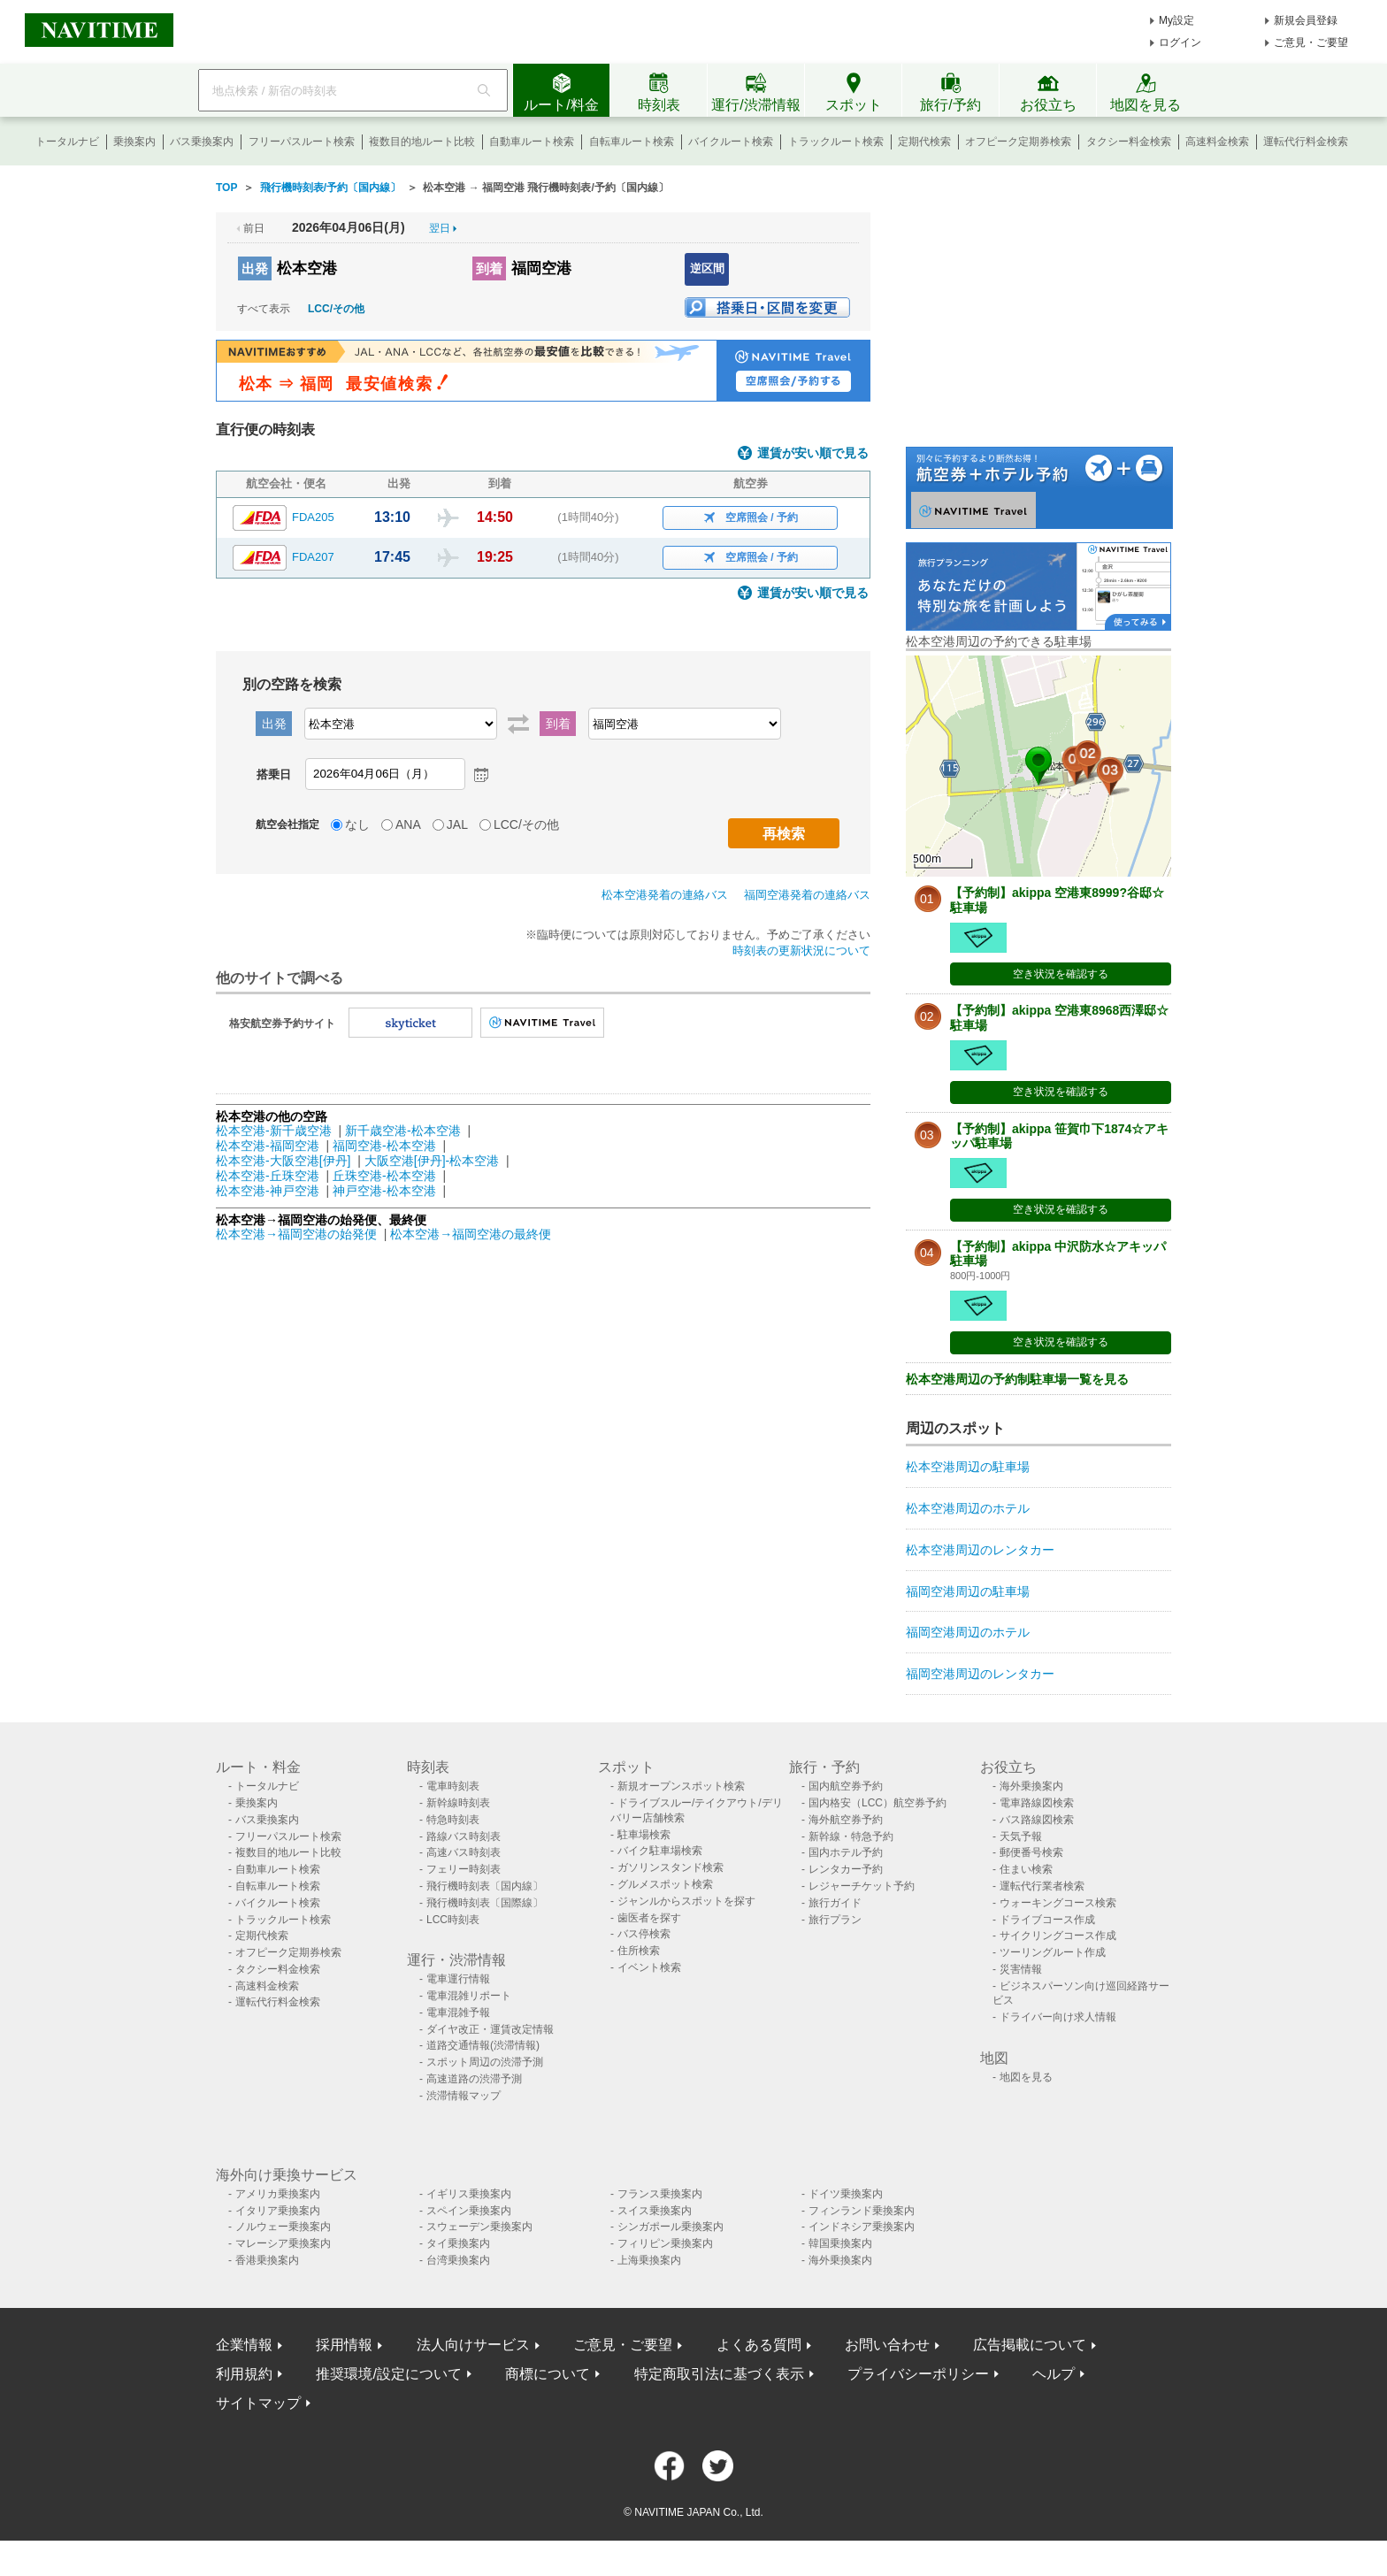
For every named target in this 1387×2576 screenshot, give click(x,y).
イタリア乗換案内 (277, 2210)
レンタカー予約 (845, 1869)
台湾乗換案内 (458, 2260)
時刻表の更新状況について (801, 950)
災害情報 (1021, 1969)
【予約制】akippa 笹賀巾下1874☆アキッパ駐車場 (1059, 1136)
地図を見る (1026, 2077)
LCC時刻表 (452, 1919)
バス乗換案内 (202, 141)
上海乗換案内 (649, 2260)
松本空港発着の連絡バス (665, 894)
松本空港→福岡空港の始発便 (298, 1234)
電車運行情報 (458, 1979)
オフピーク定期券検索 (1018, 141)
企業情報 (244, 2344)
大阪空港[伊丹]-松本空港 (431, 1161)
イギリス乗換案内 (468, 2194)
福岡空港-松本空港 (384, 1145)
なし (357, 824)
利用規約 (244, 2373)
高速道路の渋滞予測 (474, 2079)
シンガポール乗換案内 (670, 2226)
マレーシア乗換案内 (283, 2243)
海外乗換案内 (1031, 1786)
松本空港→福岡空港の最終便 (470, 1234)
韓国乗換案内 (840, 2243)
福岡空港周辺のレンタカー (980, 1674)
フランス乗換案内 (659, 2194)
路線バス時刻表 (463, 1836)
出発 (254, 268)
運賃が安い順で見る (813, 453)
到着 (489, 268)
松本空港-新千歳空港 (274, 1130)
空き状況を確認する (1060, 974)
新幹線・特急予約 (850, 1836)
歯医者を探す (649, 1918)
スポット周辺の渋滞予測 (484, 2062)
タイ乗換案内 (458, 2243)
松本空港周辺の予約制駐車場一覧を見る (1017, 1379)
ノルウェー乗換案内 (283, 2226)
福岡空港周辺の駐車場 (968, 1591)
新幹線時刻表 (458, 1803)
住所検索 (638, 1950)
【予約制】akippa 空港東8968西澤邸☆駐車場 (1059, 1017)
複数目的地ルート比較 (422, 141)
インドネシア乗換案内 (861, 2226)
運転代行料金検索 (1305, 141)
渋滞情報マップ (463, 2095)
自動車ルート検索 (531, 141)
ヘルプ (1053, 2373)
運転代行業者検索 (1042, 1886)
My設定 (1176, 20)
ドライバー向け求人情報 (1058, 2017)
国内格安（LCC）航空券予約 (877, 1803)
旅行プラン (835, 1919)
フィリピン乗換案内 (665, 2243)
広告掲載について (1029, 2344)
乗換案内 (134, 141)
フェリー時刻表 (463, 1869)
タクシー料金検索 (1128, 141)
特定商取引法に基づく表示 (719, 2373)
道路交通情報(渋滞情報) (483, 2045)
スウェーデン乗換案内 (479, 2226)
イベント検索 (649, 1967)
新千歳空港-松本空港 (403, 1130)
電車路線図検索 (1037, 1803)
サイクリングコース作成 (1058, 1935)
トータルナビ (67, 141)
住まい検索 (1026, 1869)
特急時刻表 (452, 1819)
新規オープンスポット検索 (681, 1786)
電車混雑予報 (458, 2012)
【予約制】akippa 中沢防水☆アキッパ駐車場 (1058, 1254)
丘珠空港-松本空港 (384, 1176)
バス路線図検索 (1037, 1819)
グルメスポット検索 (665, 1884)
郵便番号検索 (1031, 1852)
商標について (547, 2373)
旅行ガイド (835, 1903)
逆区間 (707, 268)
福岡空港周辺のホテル (968, 1632)
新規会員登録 (1305, 20)
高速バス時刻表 (463, 1852)
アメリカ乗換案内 (277, 2194)
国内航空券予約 (845, 1786)
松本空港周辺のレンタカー (980, 1550)
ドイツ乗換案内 (845, 2194)
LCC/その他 (336, 309)
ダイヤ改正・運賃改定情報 (490, 2029)
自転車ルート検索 (631, 141)
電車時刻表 (452, 1786)
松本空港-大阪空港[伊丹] (283, 1161)
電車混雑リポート (468, 1996)
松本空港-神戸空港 (267, 1191)
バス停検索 (644, 1934)
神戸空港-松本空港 (384, 1191)
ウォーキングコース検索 (1058, 1903)
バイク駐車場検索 (659, 1850)
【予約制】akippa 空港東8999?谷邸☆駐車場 (1057, 900)
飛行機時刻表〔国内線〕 (484, 1886)
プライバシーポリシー (918, 2373)
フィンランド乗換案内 (861, 2210)
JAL (457, 824)
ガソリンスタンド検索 (670, 1867)
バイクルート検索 (730, 141)
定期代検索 (924, 141)
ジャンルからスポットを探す (686, 1901)
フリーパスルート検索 (302, 141)
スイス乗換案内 (654, 2210)
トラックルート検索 (836, 141)
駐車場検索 (644, 1834)
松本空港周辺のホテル (968, 1508)
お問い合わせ (887, 2344)
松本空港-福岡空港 (267, 1145)
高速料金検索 (1217, 141)
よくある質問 (758, 2344)
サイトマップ (258, 2403)
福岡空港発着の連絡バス (807, 894)
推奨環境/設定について (388, 2373)
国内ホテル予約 (845, 1852)
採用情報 (344, 2344)
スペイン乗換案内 (468, 2210)
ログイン (1180, 42)
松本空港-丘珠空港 (267, 1176)
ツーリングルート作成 (1053, 1952)
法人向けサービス (473, 2344)
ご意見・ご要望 (1311, 42)
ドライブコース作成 (1047, 1919)
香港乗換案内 (267, 2260)
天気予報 (1021, 1836)
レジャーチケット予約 (861, 1886)
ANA (408, 824)
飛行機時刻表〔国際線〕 (484, 1903)
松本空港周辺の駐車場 (968, 1467)
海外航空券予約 (845, 1819)
